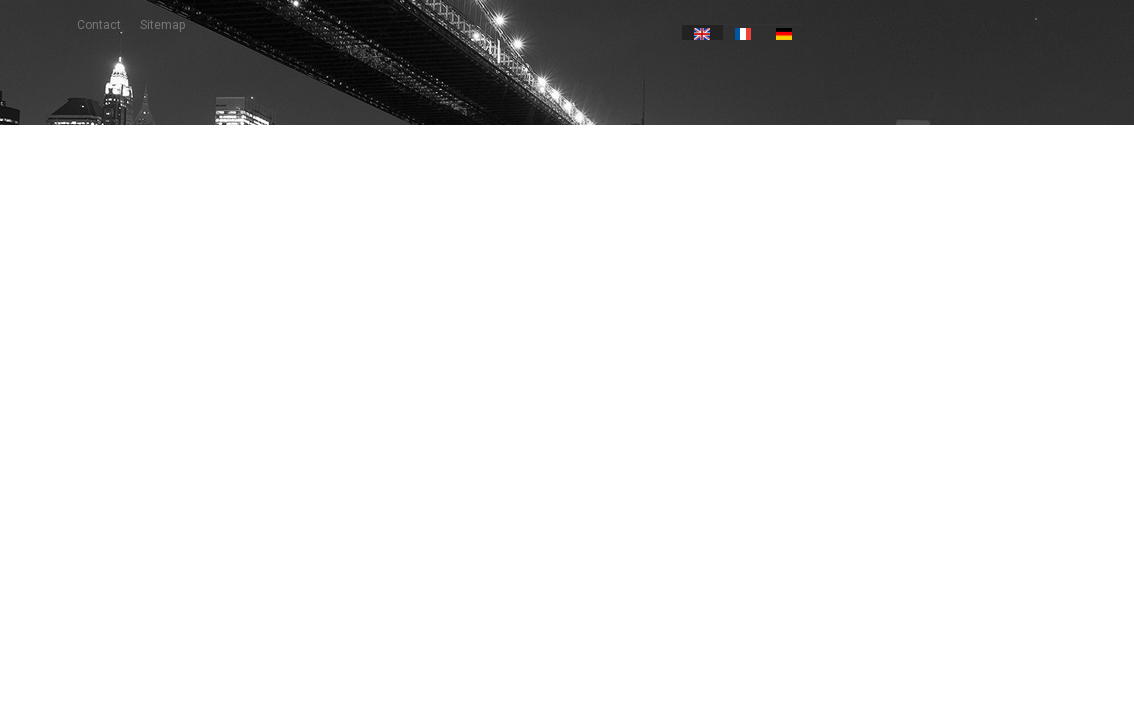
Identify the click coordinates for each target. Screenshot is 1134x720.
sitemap (162, 25)
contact (99, 25)
